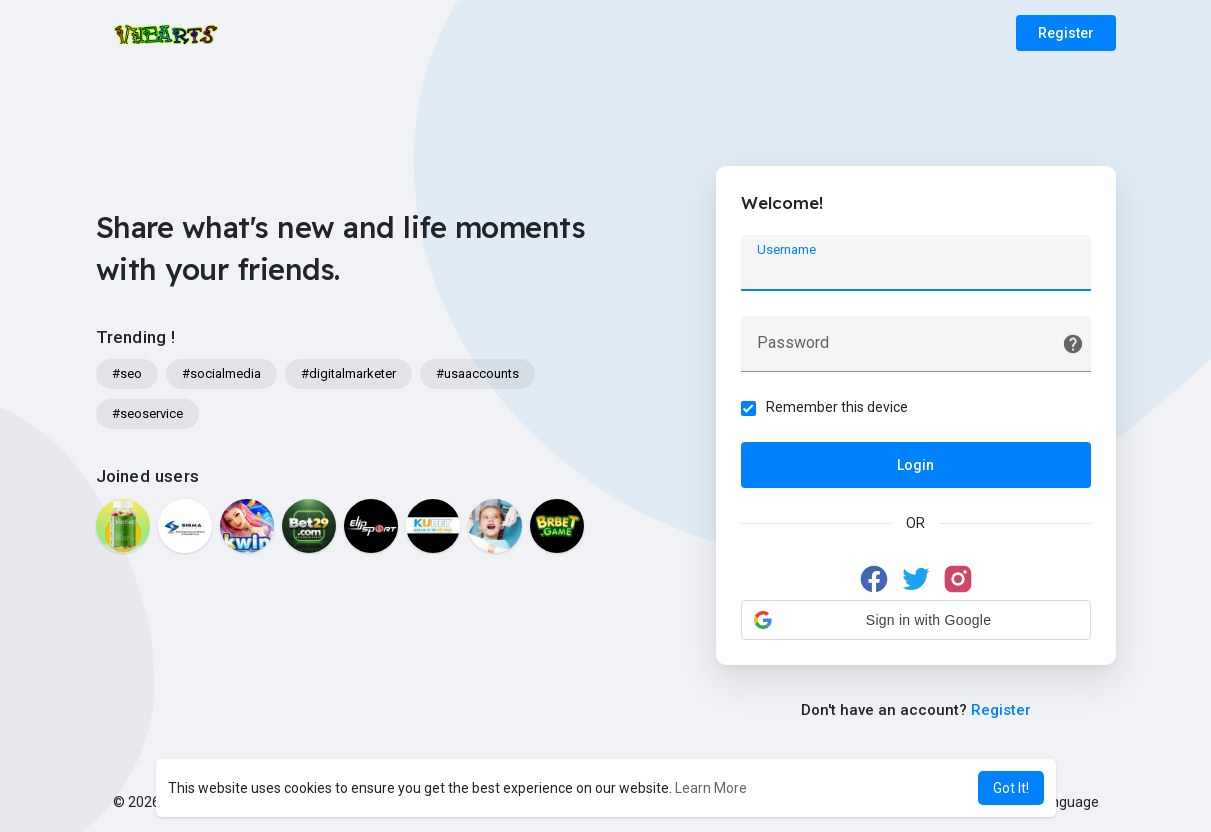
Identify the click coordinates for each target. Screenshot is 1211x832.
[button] (916, 620)
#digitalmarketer (348, 373)
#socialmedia (221, 373)
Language (1060, 802)
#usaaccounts (477, 373)
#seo (127, 373)
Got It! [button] (1011, 788)
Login (915, 465)
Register (1066, 33)
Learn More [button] (711, 788)
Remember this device (837, 407)
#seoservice (147, 413)
